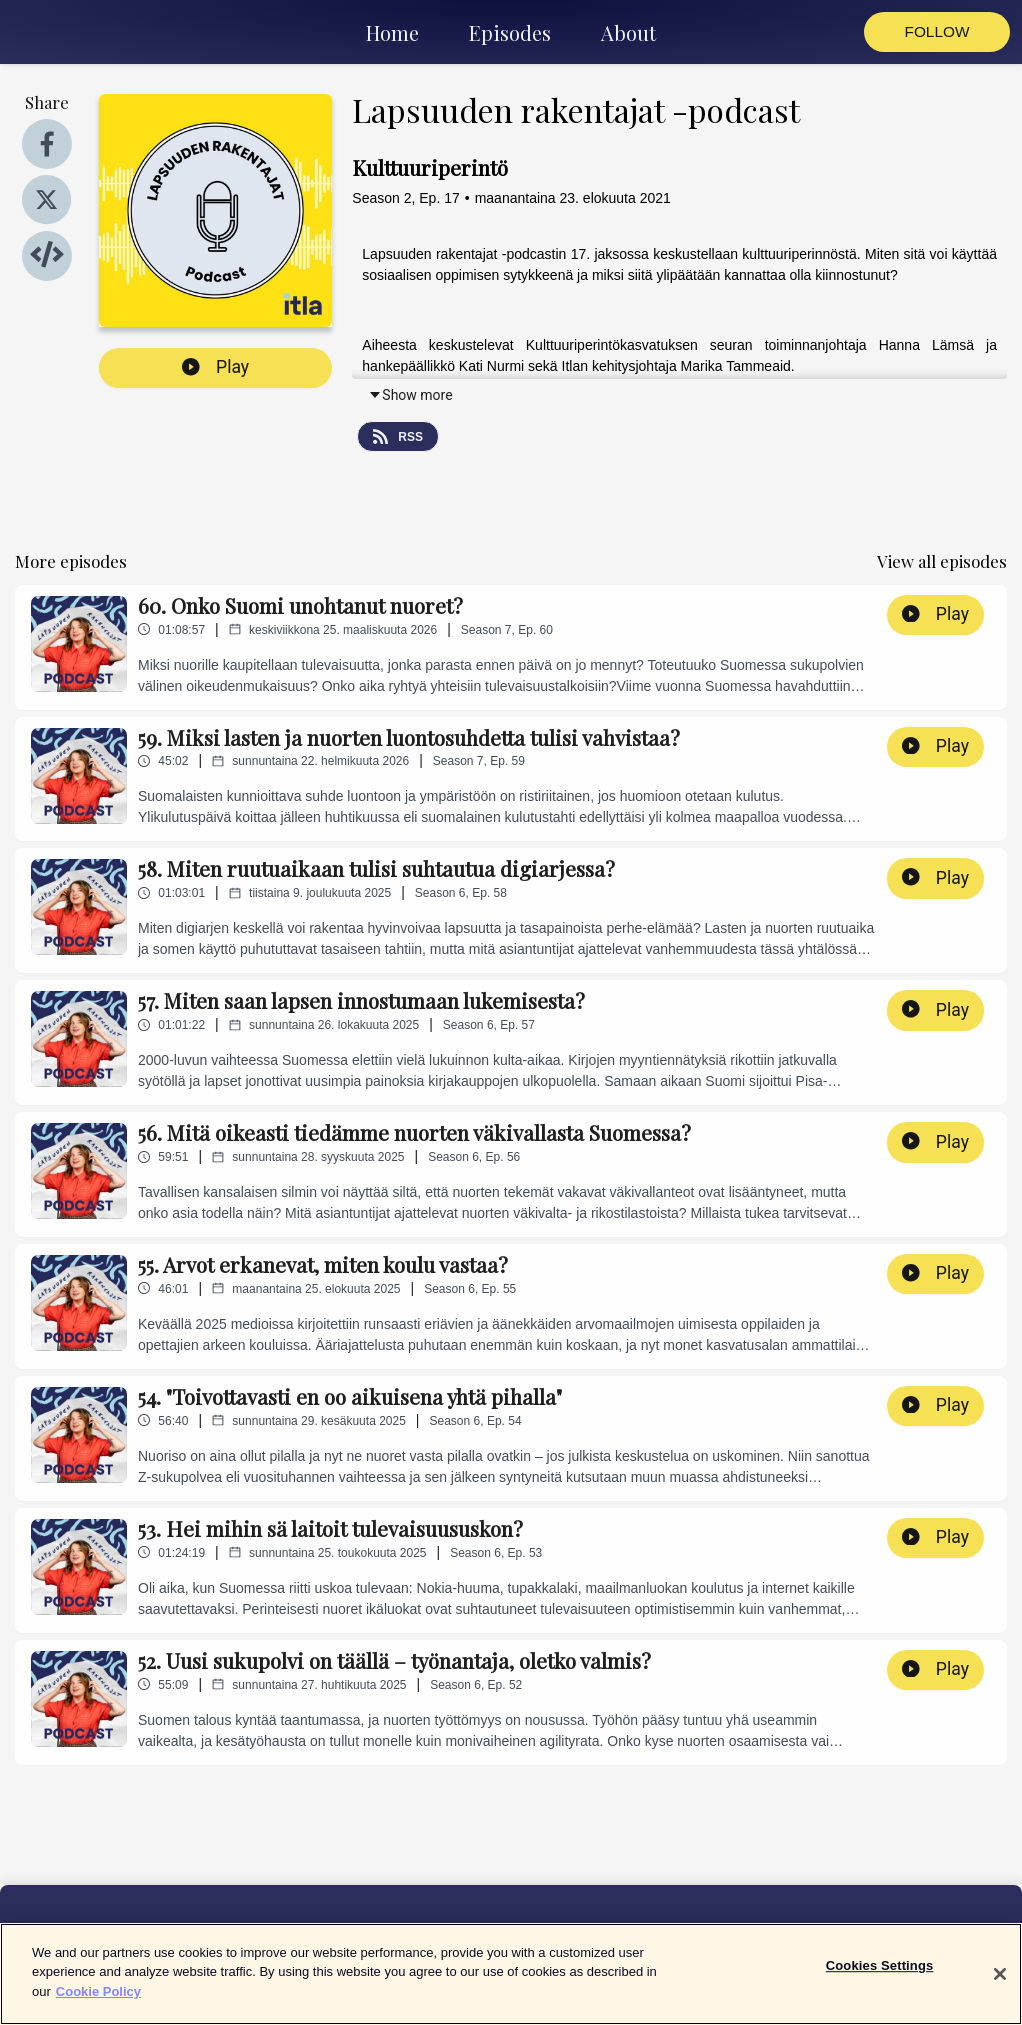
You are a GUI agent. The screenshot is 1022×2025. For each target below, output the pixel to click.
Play (215, 367)
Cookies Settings (880, 1981)
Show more (410, 395)
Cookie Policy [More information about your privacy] (98, 2007)
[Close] (1000, 1990)
